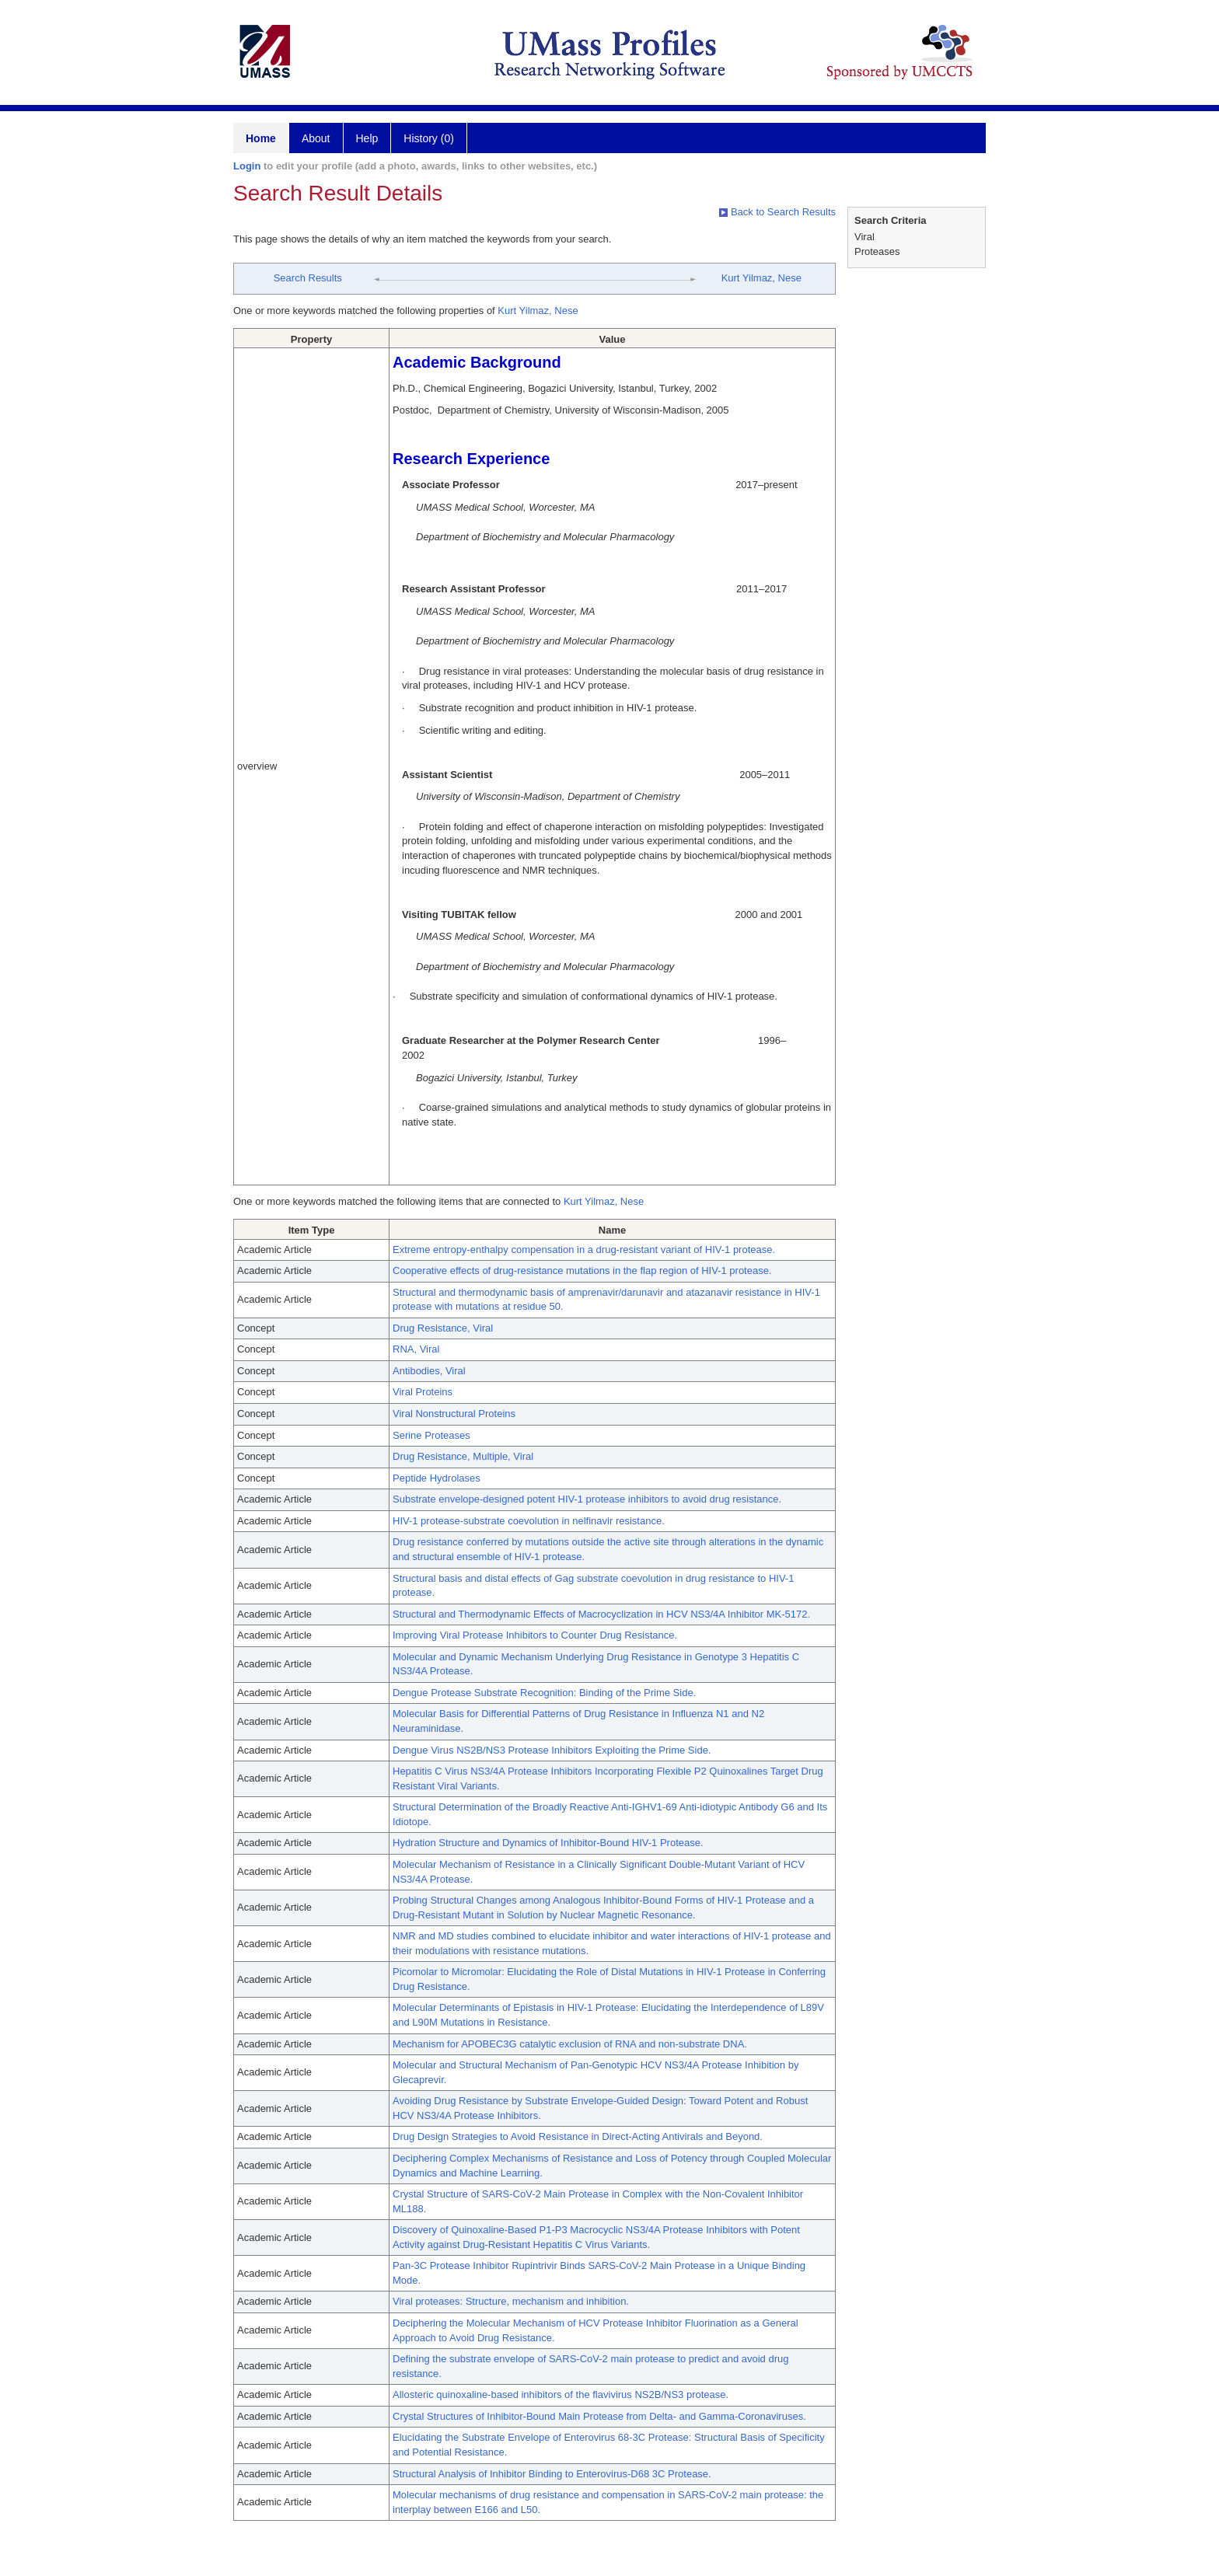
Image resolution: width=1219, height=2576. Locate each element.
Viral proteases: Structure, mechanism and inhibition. (511, 2301)
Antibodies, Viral (429, 1371)
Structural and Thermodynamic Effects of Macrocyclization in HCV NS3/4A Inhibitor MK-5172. (601, 1614)
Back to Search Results (777, 212)
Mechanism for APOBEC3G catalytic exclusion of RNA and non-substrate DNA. (570, 2044)
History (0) (428, 138)
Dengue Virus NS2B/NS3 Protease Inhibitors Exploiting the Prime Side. (552, 1750)
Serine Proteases (431, 1435)
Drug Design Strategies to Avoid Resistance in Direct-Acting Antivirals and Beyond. (578, 2136)
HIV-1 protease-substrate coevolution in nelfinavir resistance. (529, 1521)
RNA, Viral (416, 1349)
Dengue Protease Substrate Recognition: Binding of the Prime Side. (544, 1692)
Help (367, 138)
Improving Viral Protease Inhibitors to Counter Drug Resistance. (535, 1635)
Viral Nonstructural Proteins (454, 1413)
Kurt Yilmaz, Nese (761, 278)
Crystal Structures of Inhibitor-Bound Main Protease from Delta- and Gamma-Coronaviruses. (599, 2416)
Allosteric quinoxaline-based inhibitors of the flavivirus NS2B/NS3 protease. (560, 2394)
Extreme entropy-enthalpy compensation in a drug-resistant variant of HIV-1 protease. (584, 1249)
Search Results (308, 278)
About (316, 138)
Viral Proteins (422, 1392)
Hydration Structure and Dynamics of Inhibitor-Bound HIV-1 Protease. (548, 1842)
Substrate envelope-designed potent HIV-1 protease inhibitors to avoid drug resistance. (587, 1499)
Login (246, 166)
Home (261, 138)
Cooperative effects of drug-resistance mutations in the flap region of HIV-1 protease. (582, 1270)
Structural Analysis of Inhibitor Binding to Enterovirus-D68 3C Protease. (552, 2474)
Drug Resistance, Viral (443, 1328)
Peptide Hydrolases (436, 1478)
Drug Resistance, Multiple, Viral (463, 1456)
